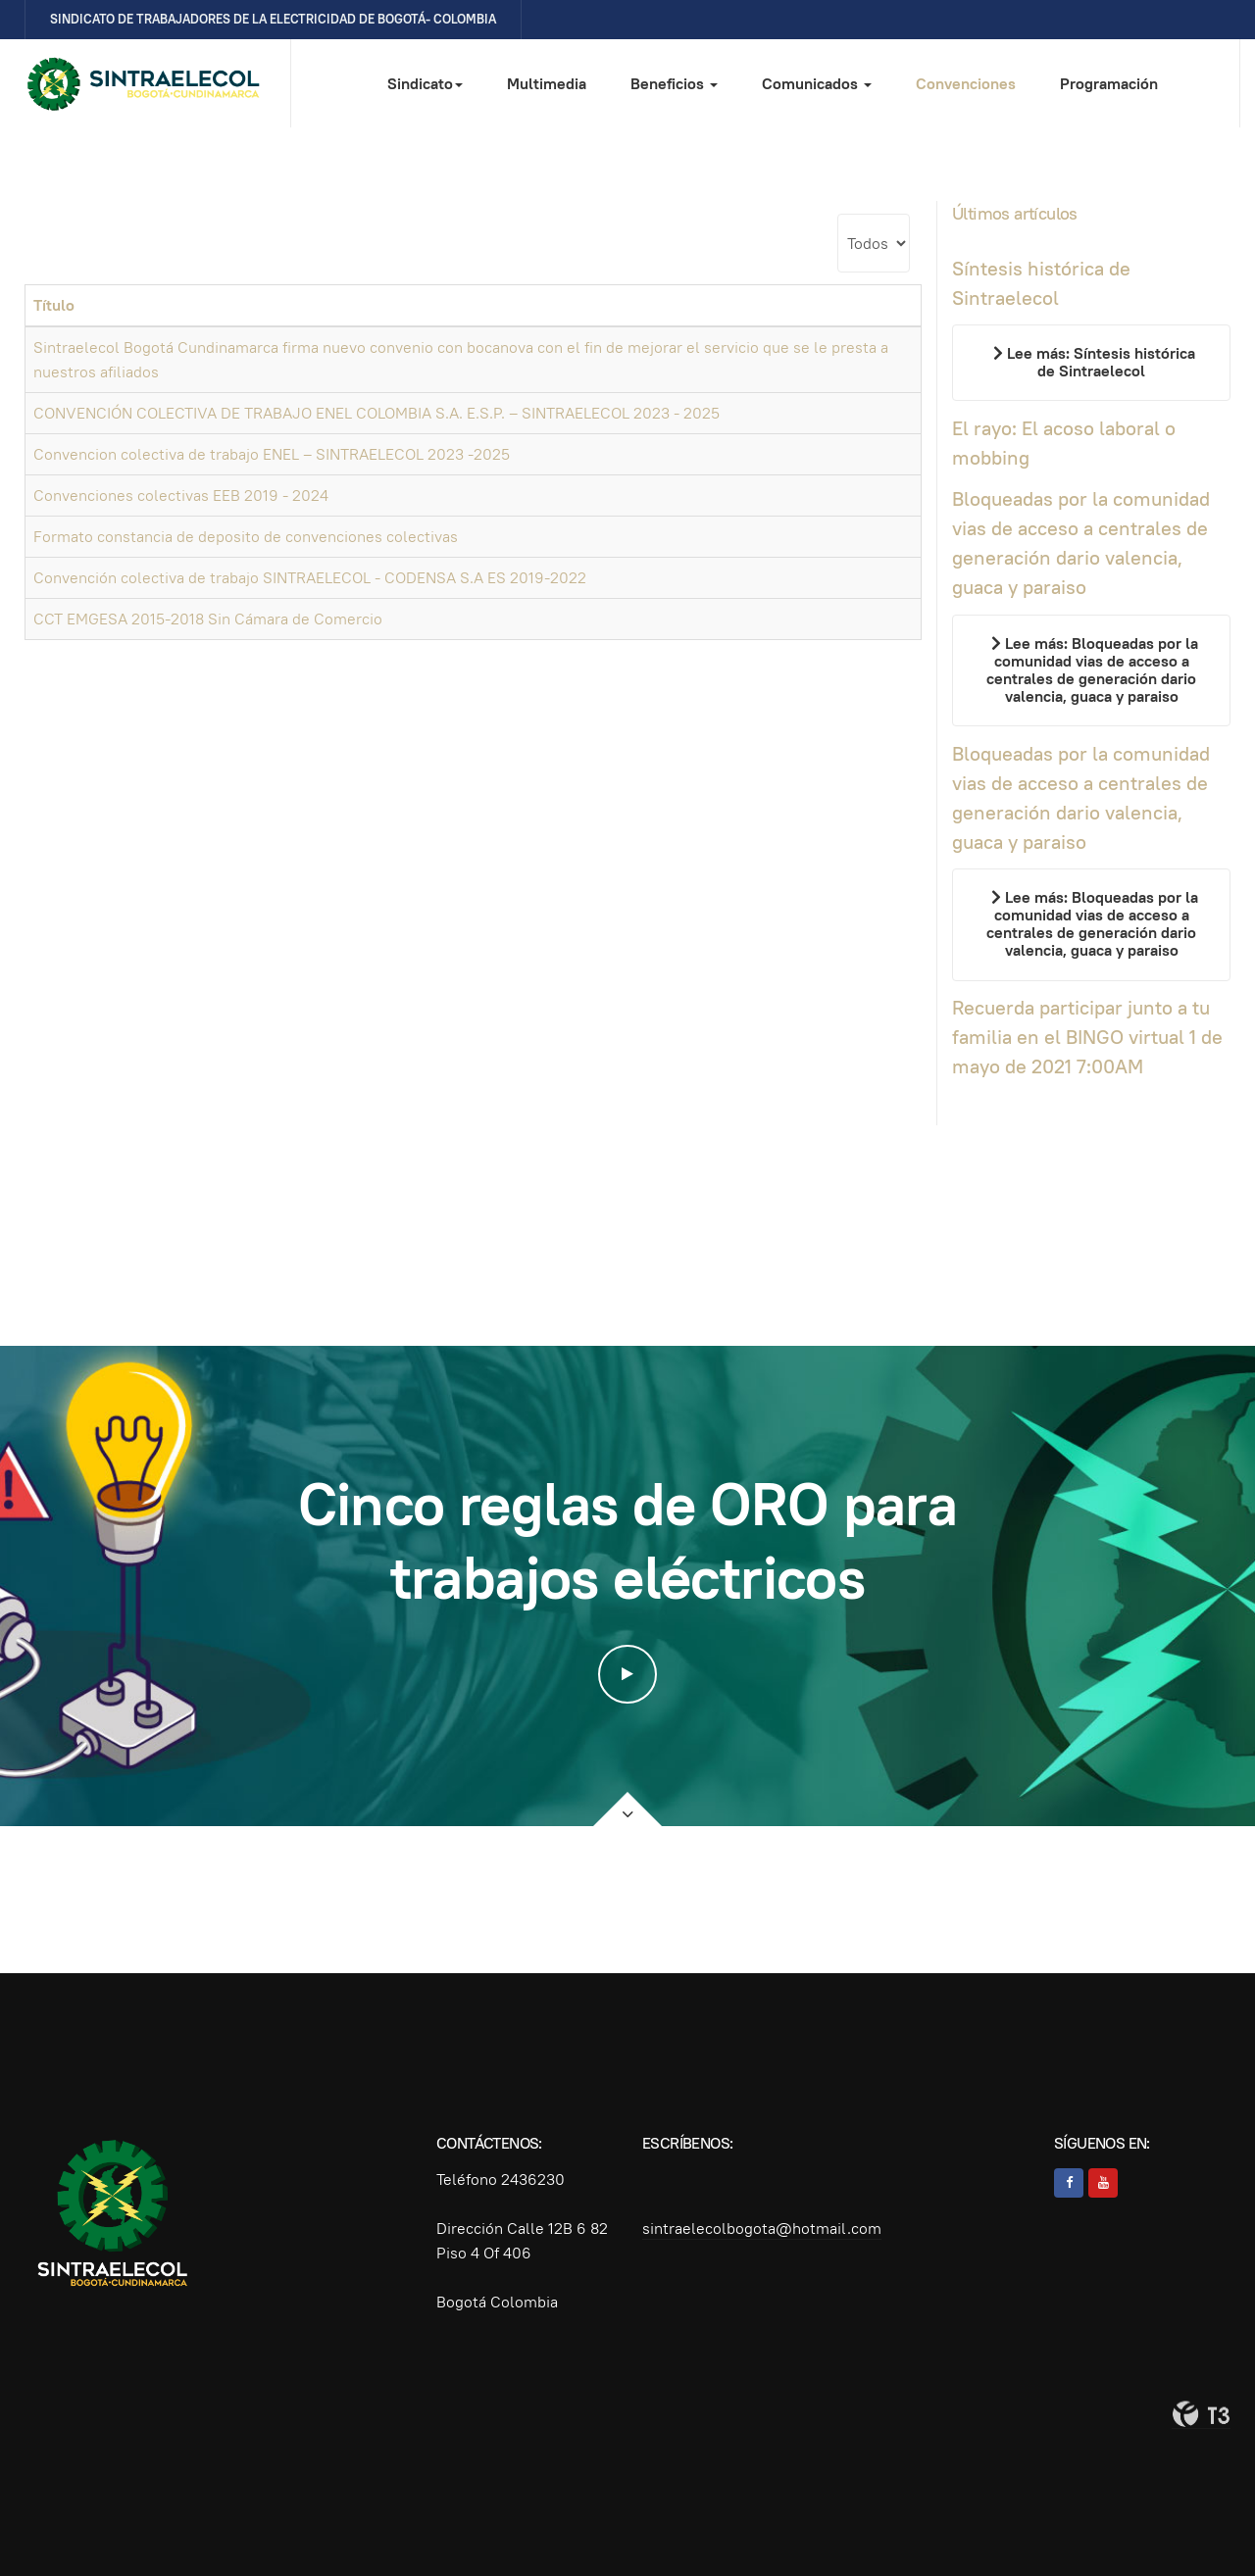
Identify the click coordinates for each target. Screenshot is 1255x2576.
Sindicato (425, 84)
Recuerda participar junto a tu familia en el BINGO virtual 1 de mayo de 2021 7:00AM (1087, 1037)
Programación (1109, 84)
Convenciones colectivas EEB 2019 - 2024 (180, 495)
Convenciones (966, 84)
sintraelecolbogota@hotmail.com (761, 2228)
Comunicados (817, 84)
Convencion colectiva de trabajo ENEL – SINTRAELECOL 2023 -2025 (271, 454)
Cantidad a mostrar (837, 214)
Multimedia (546, 84)
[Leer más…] (1091, 362)
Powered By (1201, 2414)
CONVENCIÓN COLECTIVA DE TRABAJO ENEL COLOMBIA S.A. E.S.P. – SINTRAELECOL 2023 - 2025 (376, 413)
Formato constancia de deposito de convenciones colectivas (245, 536)
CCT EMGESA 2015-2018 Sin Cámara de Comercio (207, 619)
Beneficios (674, 84)
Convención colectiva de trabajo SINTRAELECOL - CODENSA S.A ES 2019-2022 (309, 578)
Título (54, 305)
